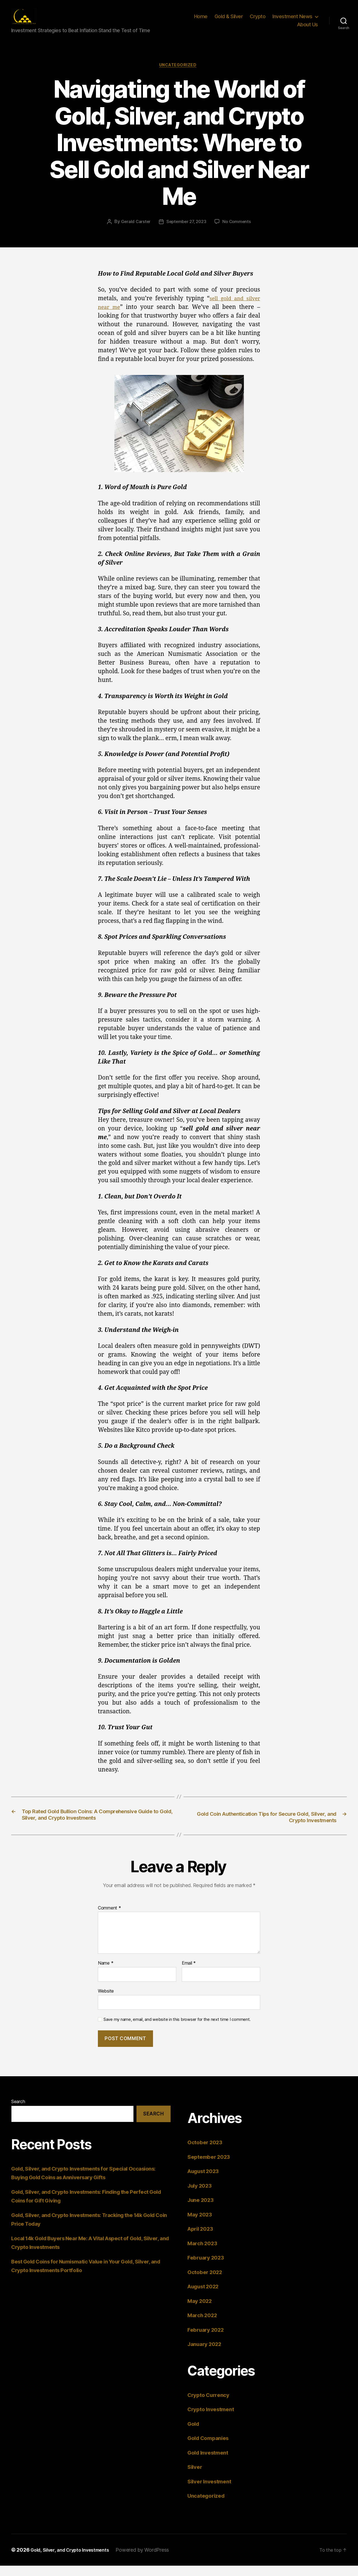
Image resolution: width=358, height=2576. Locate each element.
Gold (194, 2434)
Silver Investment (211, 2491)
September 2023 (211, 2167)
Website (106, 2001)
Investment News (292, 21)
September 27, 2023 (186, 231)
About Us (307, 29)
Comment (109, 1918)
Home (201, 21)
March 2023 (204, 2253)
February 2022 (208, 2340)
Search (18, 2112)
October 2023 (206, 2152)
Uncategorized (179, 74)
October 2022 (206, 2282)
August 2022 (205, 2296)
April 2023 (202, 2239)
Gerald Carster (134, 231)
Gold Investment (210, 2463)
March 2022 (204, 2325)
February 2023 (208, 2268)
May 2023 (201, 2224)
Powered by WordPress (152, 2560)
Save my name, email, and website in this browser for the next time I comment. (177, 2030)
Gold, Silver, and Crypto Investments (74, 2560)
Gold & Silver (229, 21)
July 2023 (201, 2196)
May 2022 (201, 2311)
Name (105, 1974)
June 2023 (202, 2210)
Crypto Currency (210, 2405)
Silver (195, 2477)
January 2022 (206, 2354)
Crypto (257, 21)
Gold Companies (210, 2448)
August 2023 (205, 2181)
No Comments (238, 231)
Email (189, 1974)
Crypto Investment (213, 2419)
